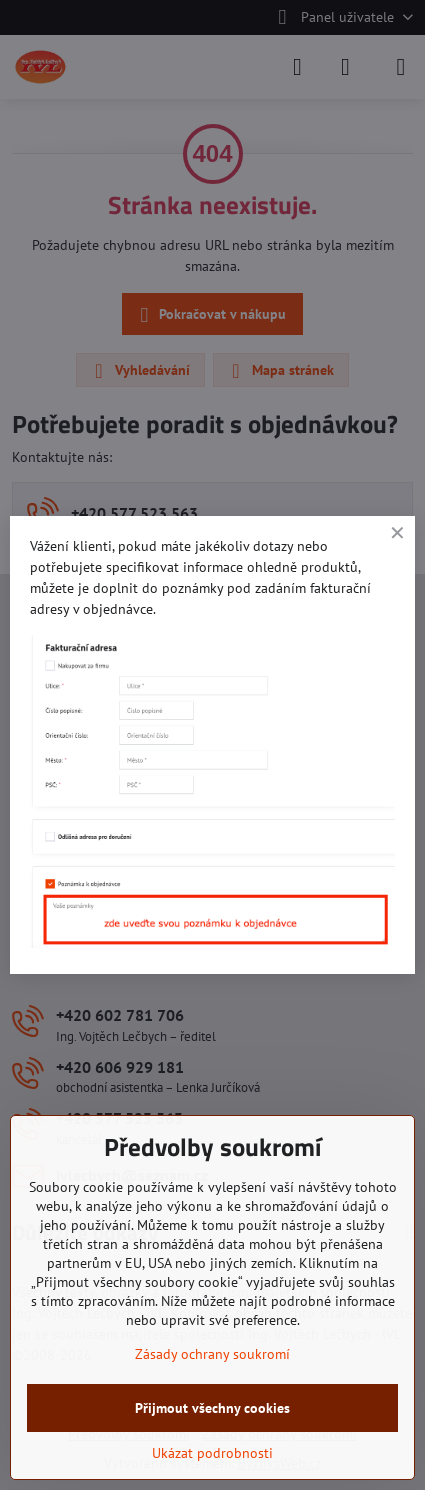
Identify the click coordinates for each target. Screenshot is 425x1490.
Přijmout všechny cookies (212, 1408)
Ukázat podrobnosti (212, 1453)
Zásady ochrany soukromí (212, 1354)
